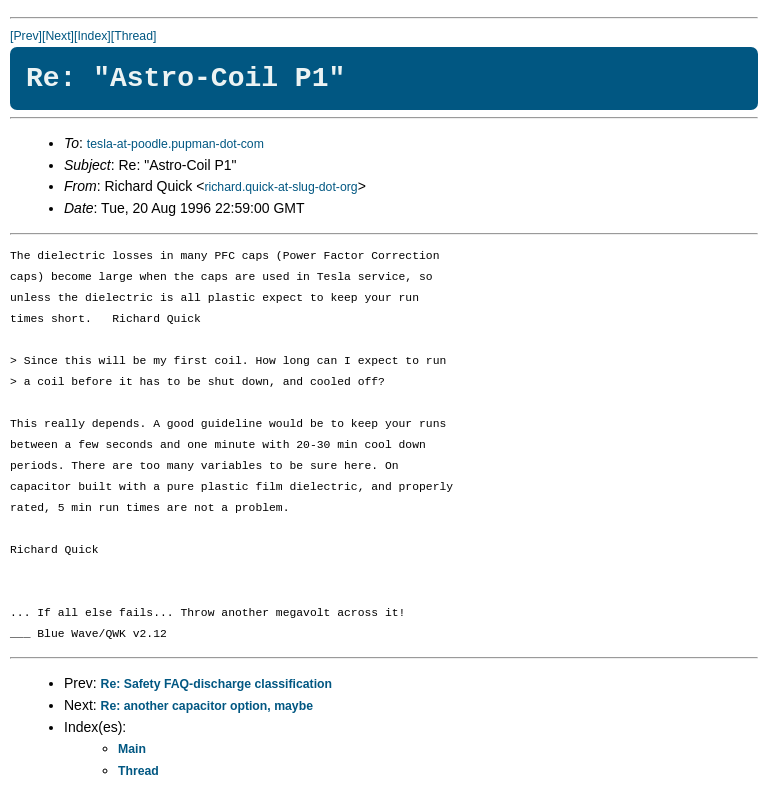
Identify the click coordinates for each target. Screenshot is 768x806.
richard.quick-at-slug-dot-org (280, 187)
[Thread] (134, 36)
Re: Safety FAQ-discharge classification (216, 684)
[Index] (92, 36)
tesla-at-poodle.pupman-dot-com (175, 144)
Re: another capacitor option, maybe (207, 706)
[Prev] (26, 36)
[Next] (58, 36)
